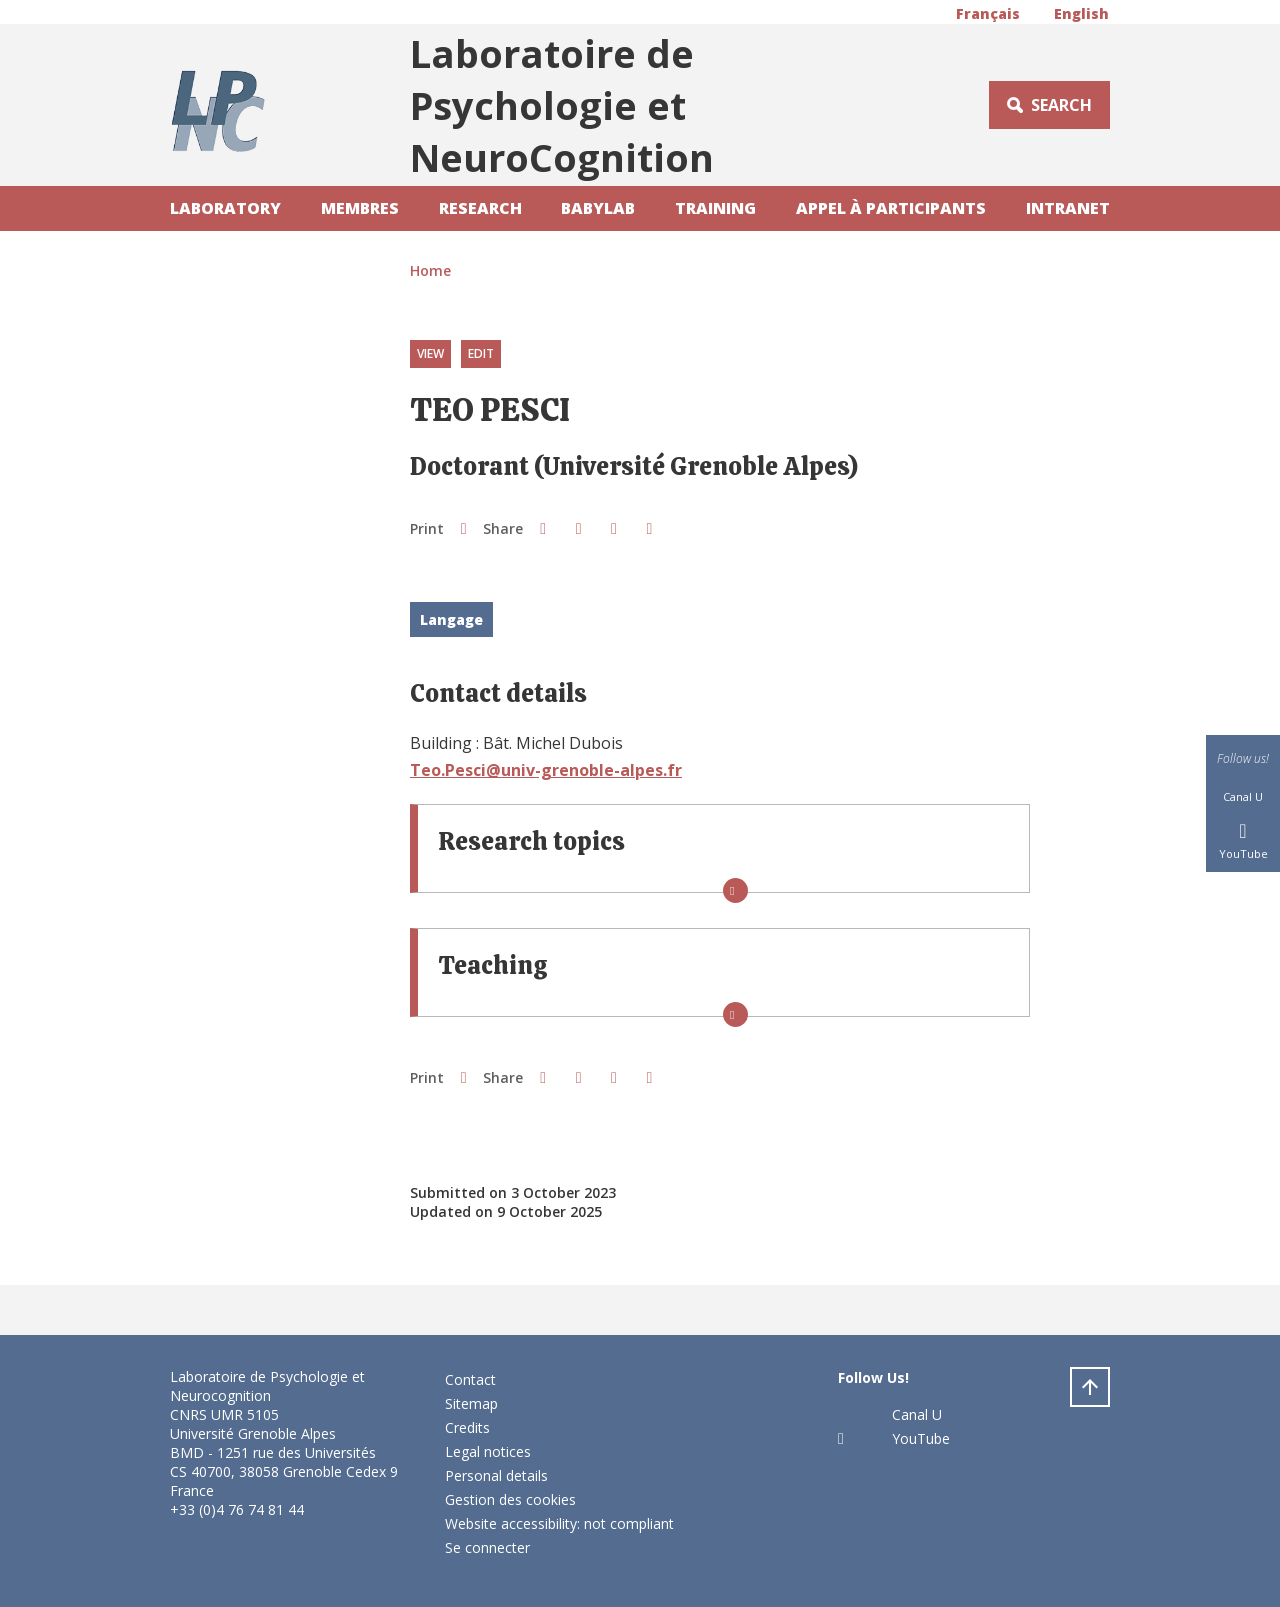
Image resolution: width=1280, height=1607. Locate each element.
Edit (481, 353)
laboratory (225, 208)
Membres (360, 208)
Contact (470, 1379)
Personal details (496, 1475)
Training (715, 208)
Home (430, 270)
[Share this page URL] (649, 528)
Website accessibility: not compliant (559, 1523)
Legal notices (488, 1451)
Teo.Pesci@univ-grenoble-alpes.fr (546, 770)
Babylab (598, 208)
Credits (467, 1427)
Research (480, 208)
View (430, 353)
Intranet (1068, 208)
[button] (542, 528)
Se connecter (487, 1547)
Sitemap (471, 1403)
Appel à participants (891, 208)
